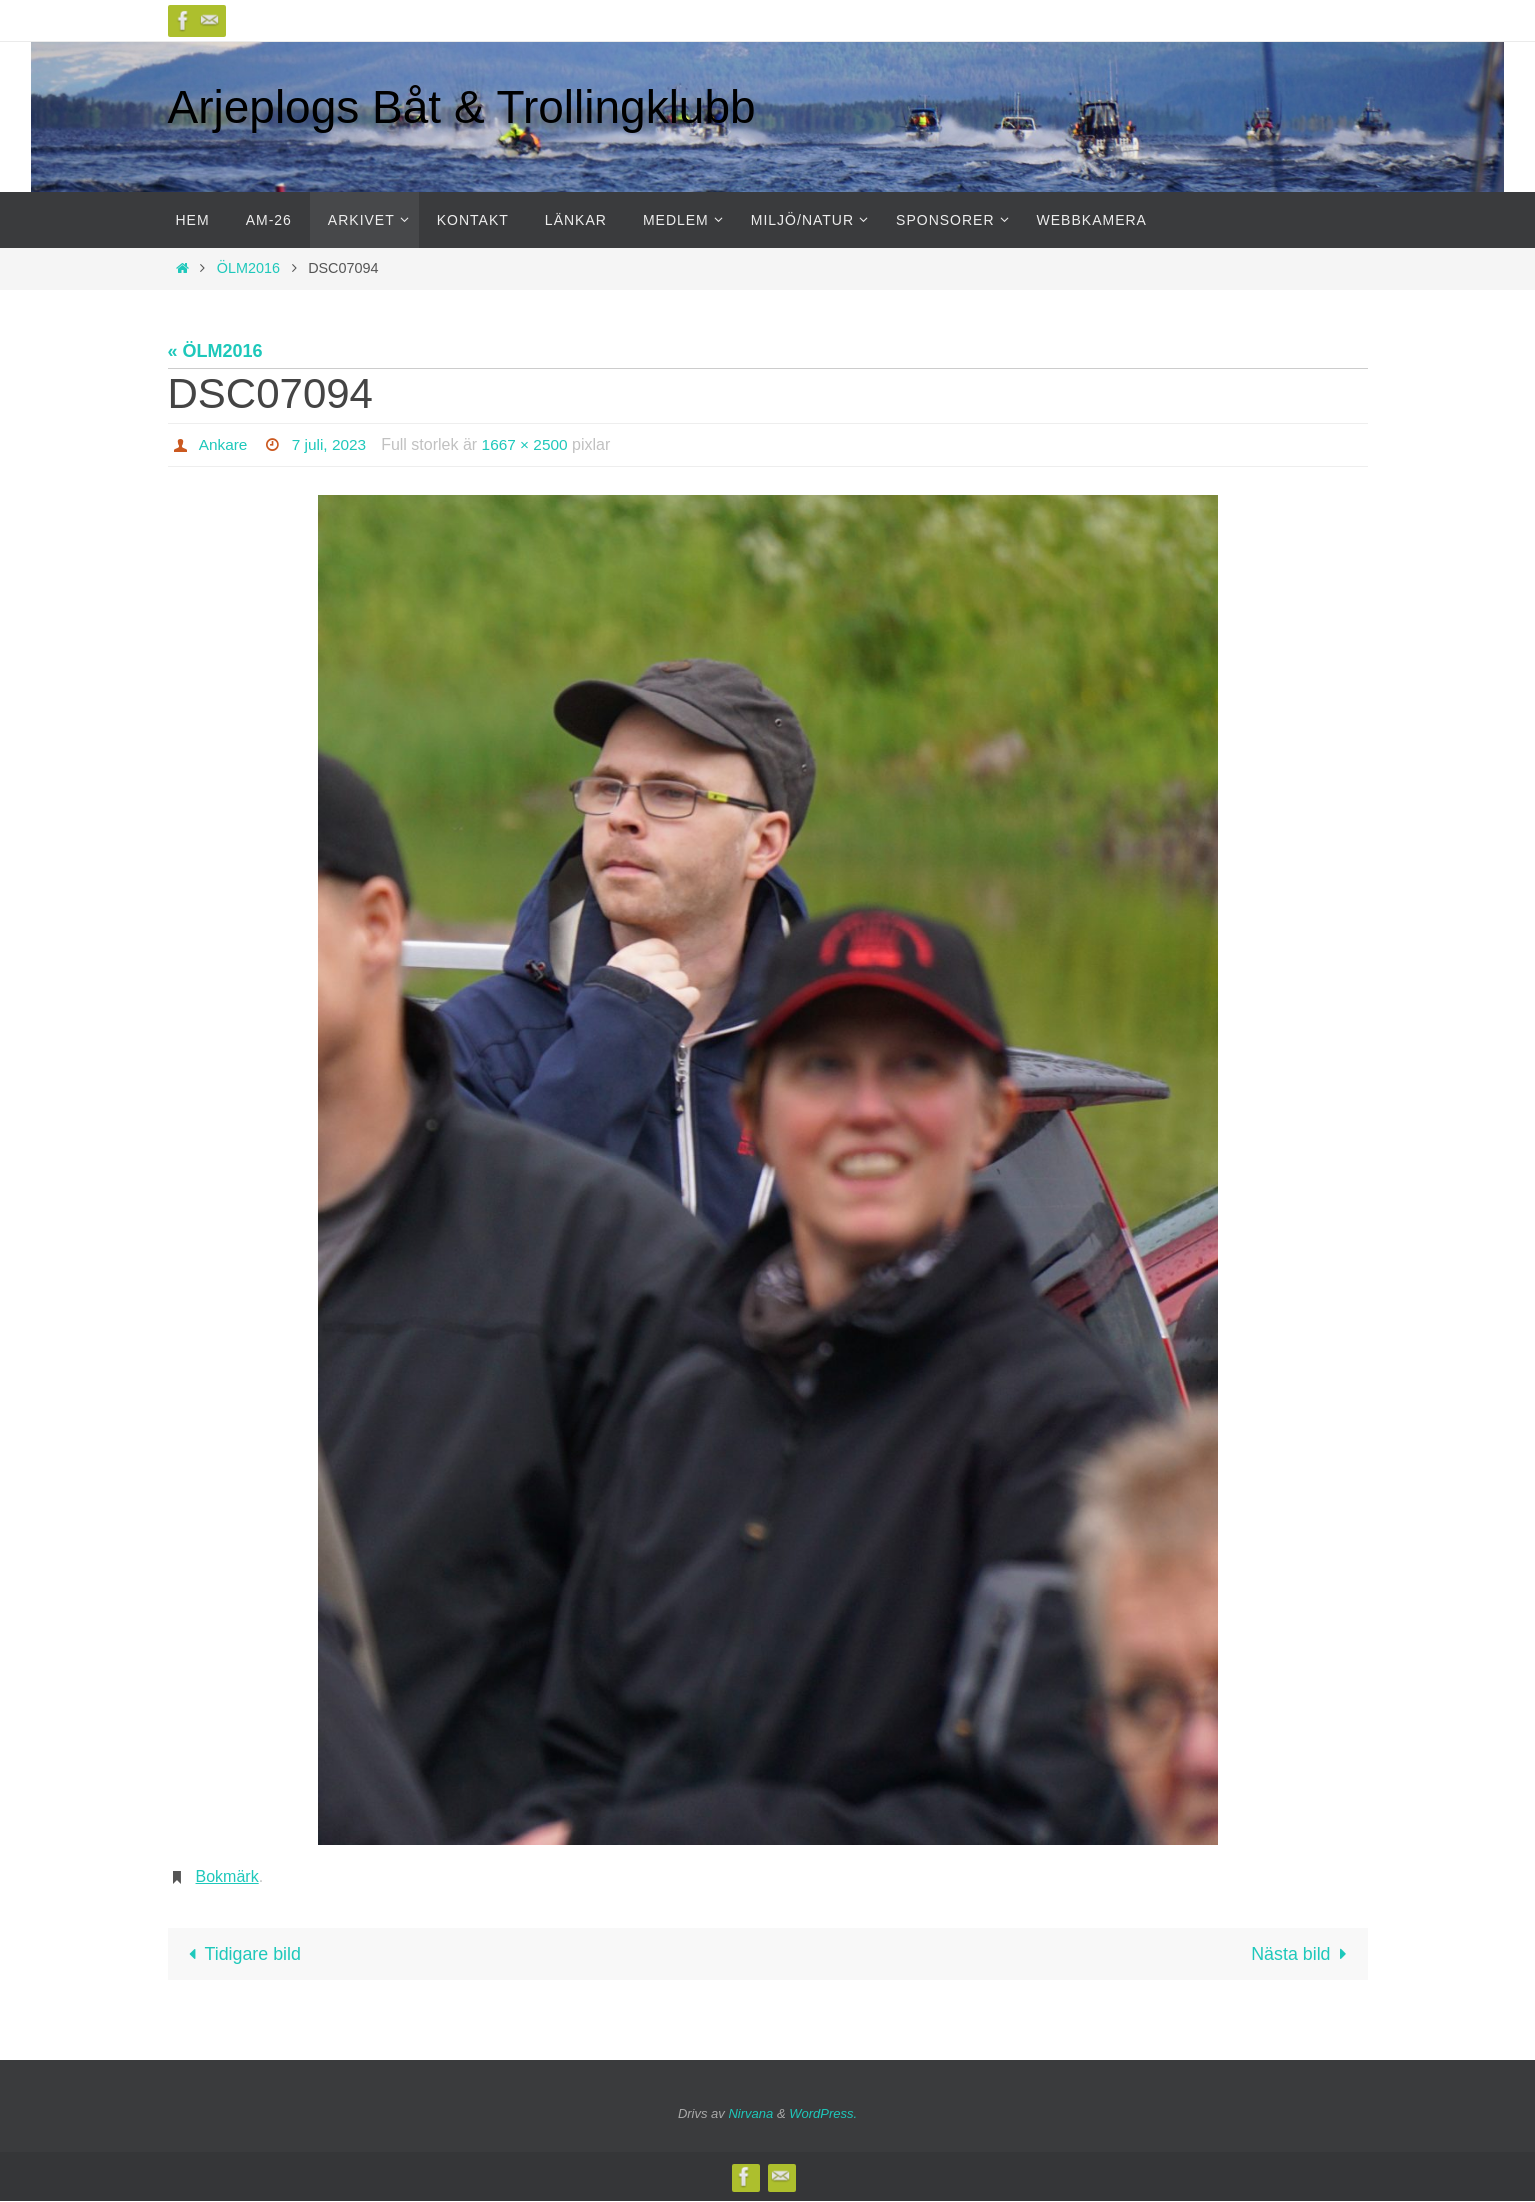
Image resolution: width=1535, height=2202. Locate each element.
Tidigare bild (241, 1954)
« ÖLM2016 (215, 351)
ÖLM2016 (248, 268)
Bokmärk (227, 1876)
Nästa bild (1302, 1954)
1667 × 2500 (530, 444)
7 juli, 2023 (332, 444)
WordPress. (823, 2113)
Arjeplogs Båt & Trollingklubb (462, 107)
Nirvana (750, 2113)
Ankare (224, 444)
